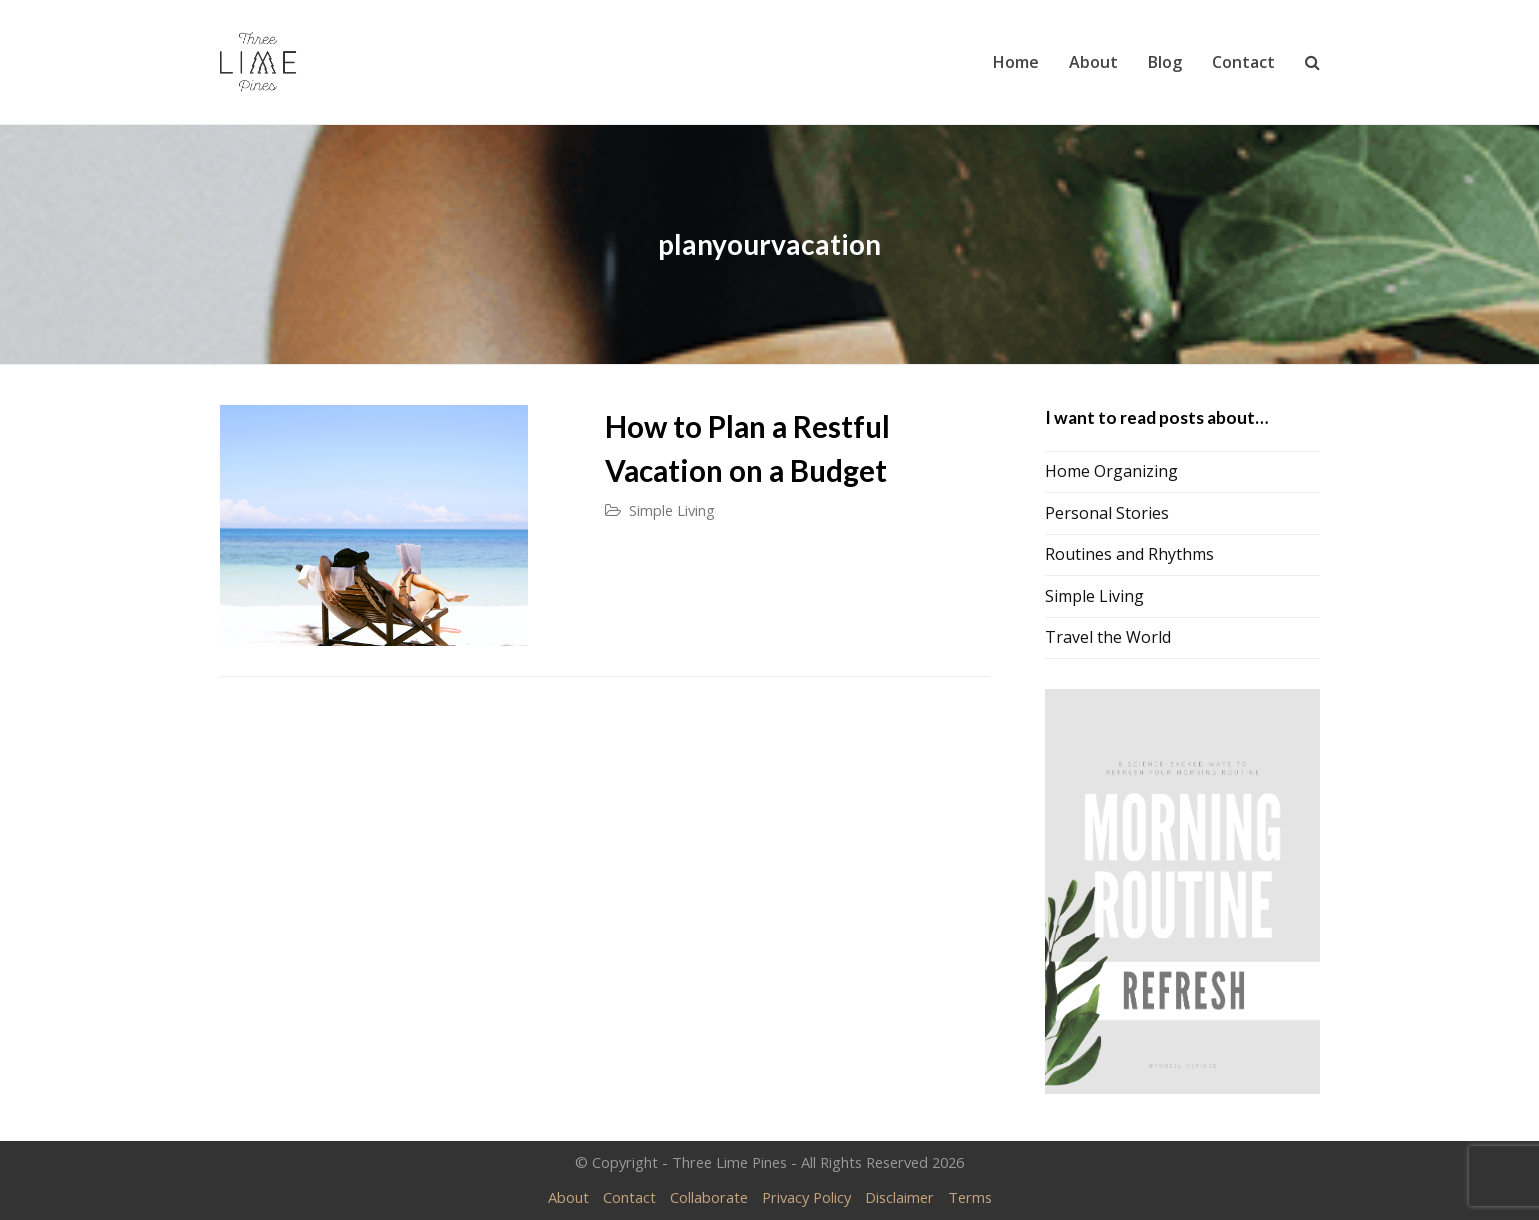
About (568, 1197)
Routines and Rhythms (1129, 554)
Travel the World (1108, 637)
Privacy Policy (806, 1197)
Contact (629, 1197)
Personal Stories (1107, 513)
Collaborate (709, 1197)
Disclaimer (899, 1197)
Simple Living (672, 510)
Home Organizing (1111, 471)
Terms (970, 1197)
